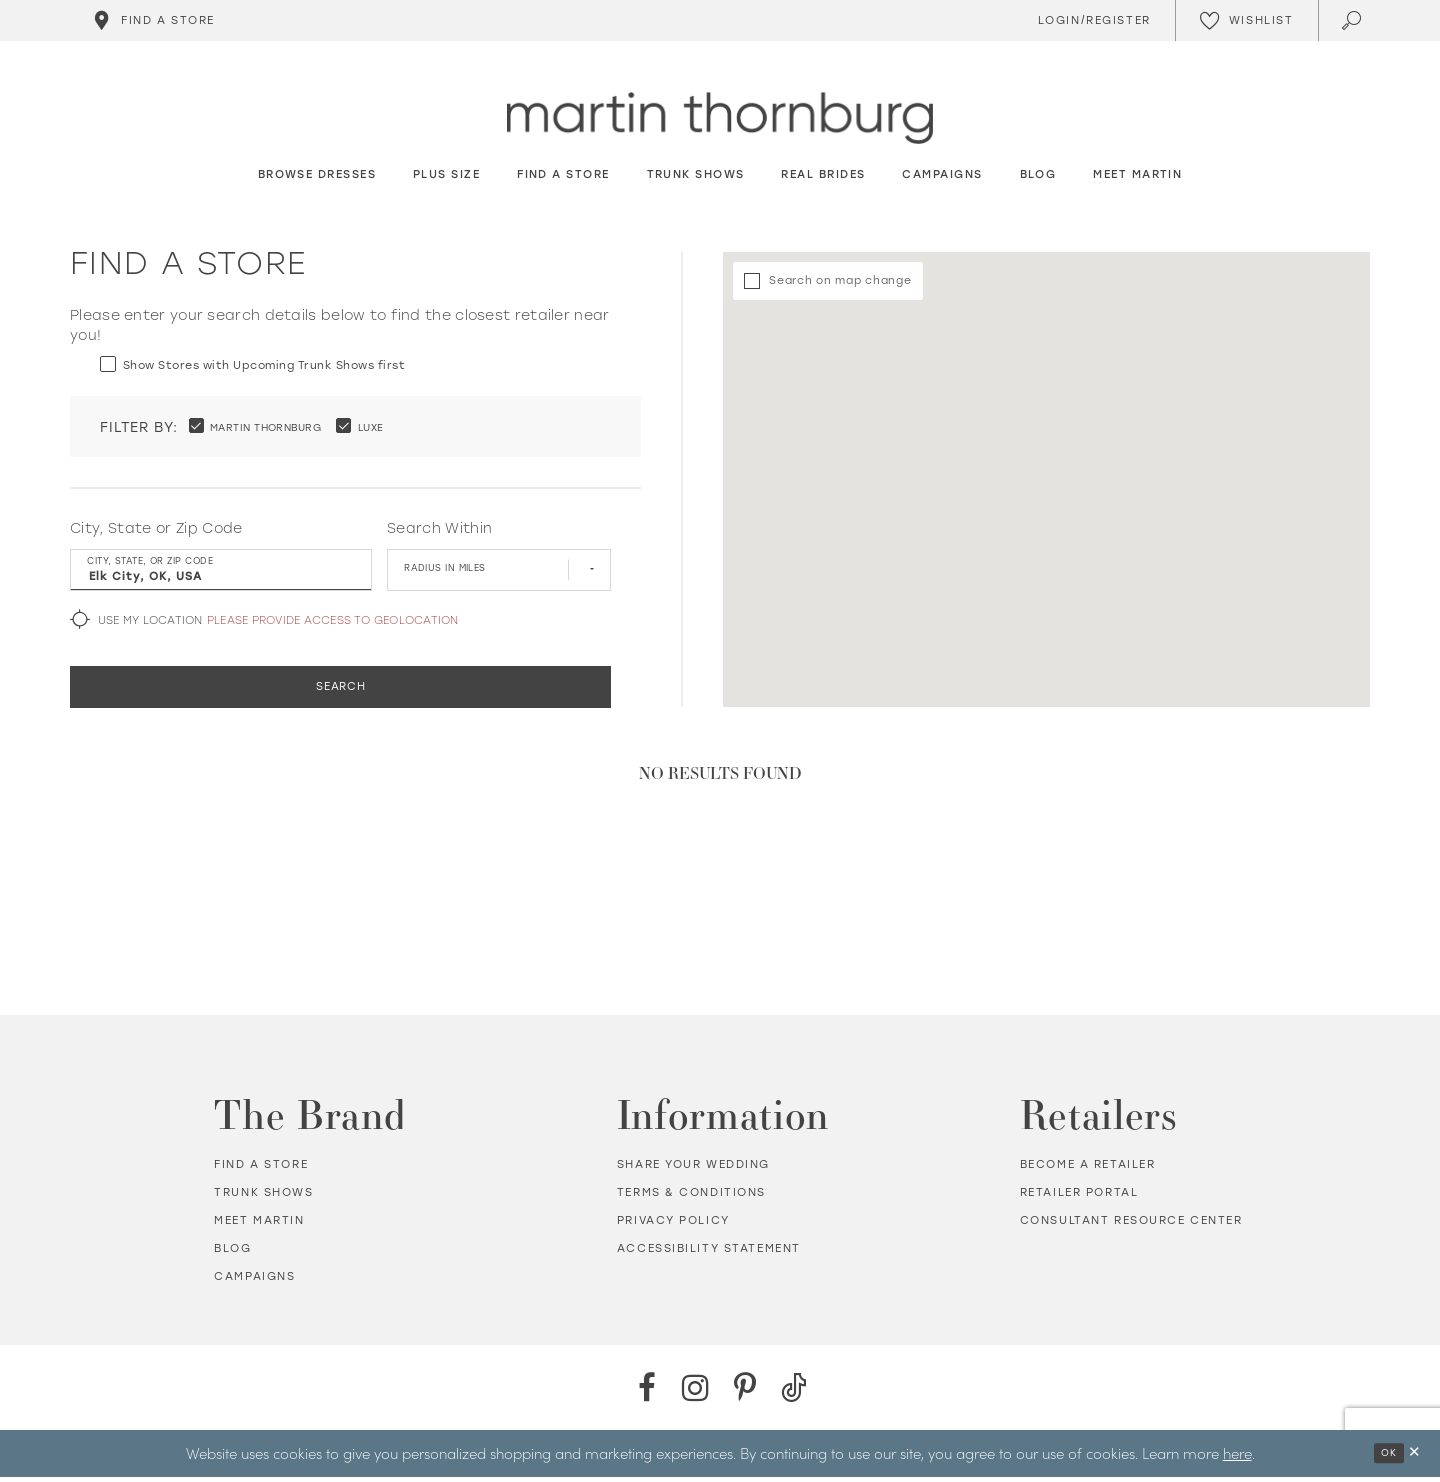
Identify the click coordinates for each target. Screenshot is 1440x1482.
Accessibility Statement (709, 1253)
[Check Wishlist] (1246, 20)
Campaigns (254, 1281)
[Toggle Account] (1091, 20)
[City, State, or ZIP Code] (221, 571)
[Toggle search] (1353, 20)
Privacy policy (673, 1225)
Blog (232, 1253)
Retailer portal (1079, 1197)
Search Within (439, 529)
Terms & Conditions (691, 1197)
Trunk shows (263, 1197)
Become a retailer (1088, 1169)
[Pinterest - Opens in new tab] (744, 1392)
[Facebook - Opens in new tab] (646, 1392)
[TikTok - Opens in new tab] (793, 1392)
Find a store (261, 1169)
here (1237, 1457)
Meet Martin (259, 1225)
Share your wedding (693, 1169)
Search (341, 690)
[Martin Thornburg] (720, 118)
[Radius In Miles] (499, 571)
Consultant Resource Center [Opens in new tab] (1131, 1225)
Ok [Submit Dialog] (1385, 1458)
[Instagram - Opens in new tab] (695, 1392)
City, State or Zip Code (156, 529)
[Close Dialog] (1414, 1458)
